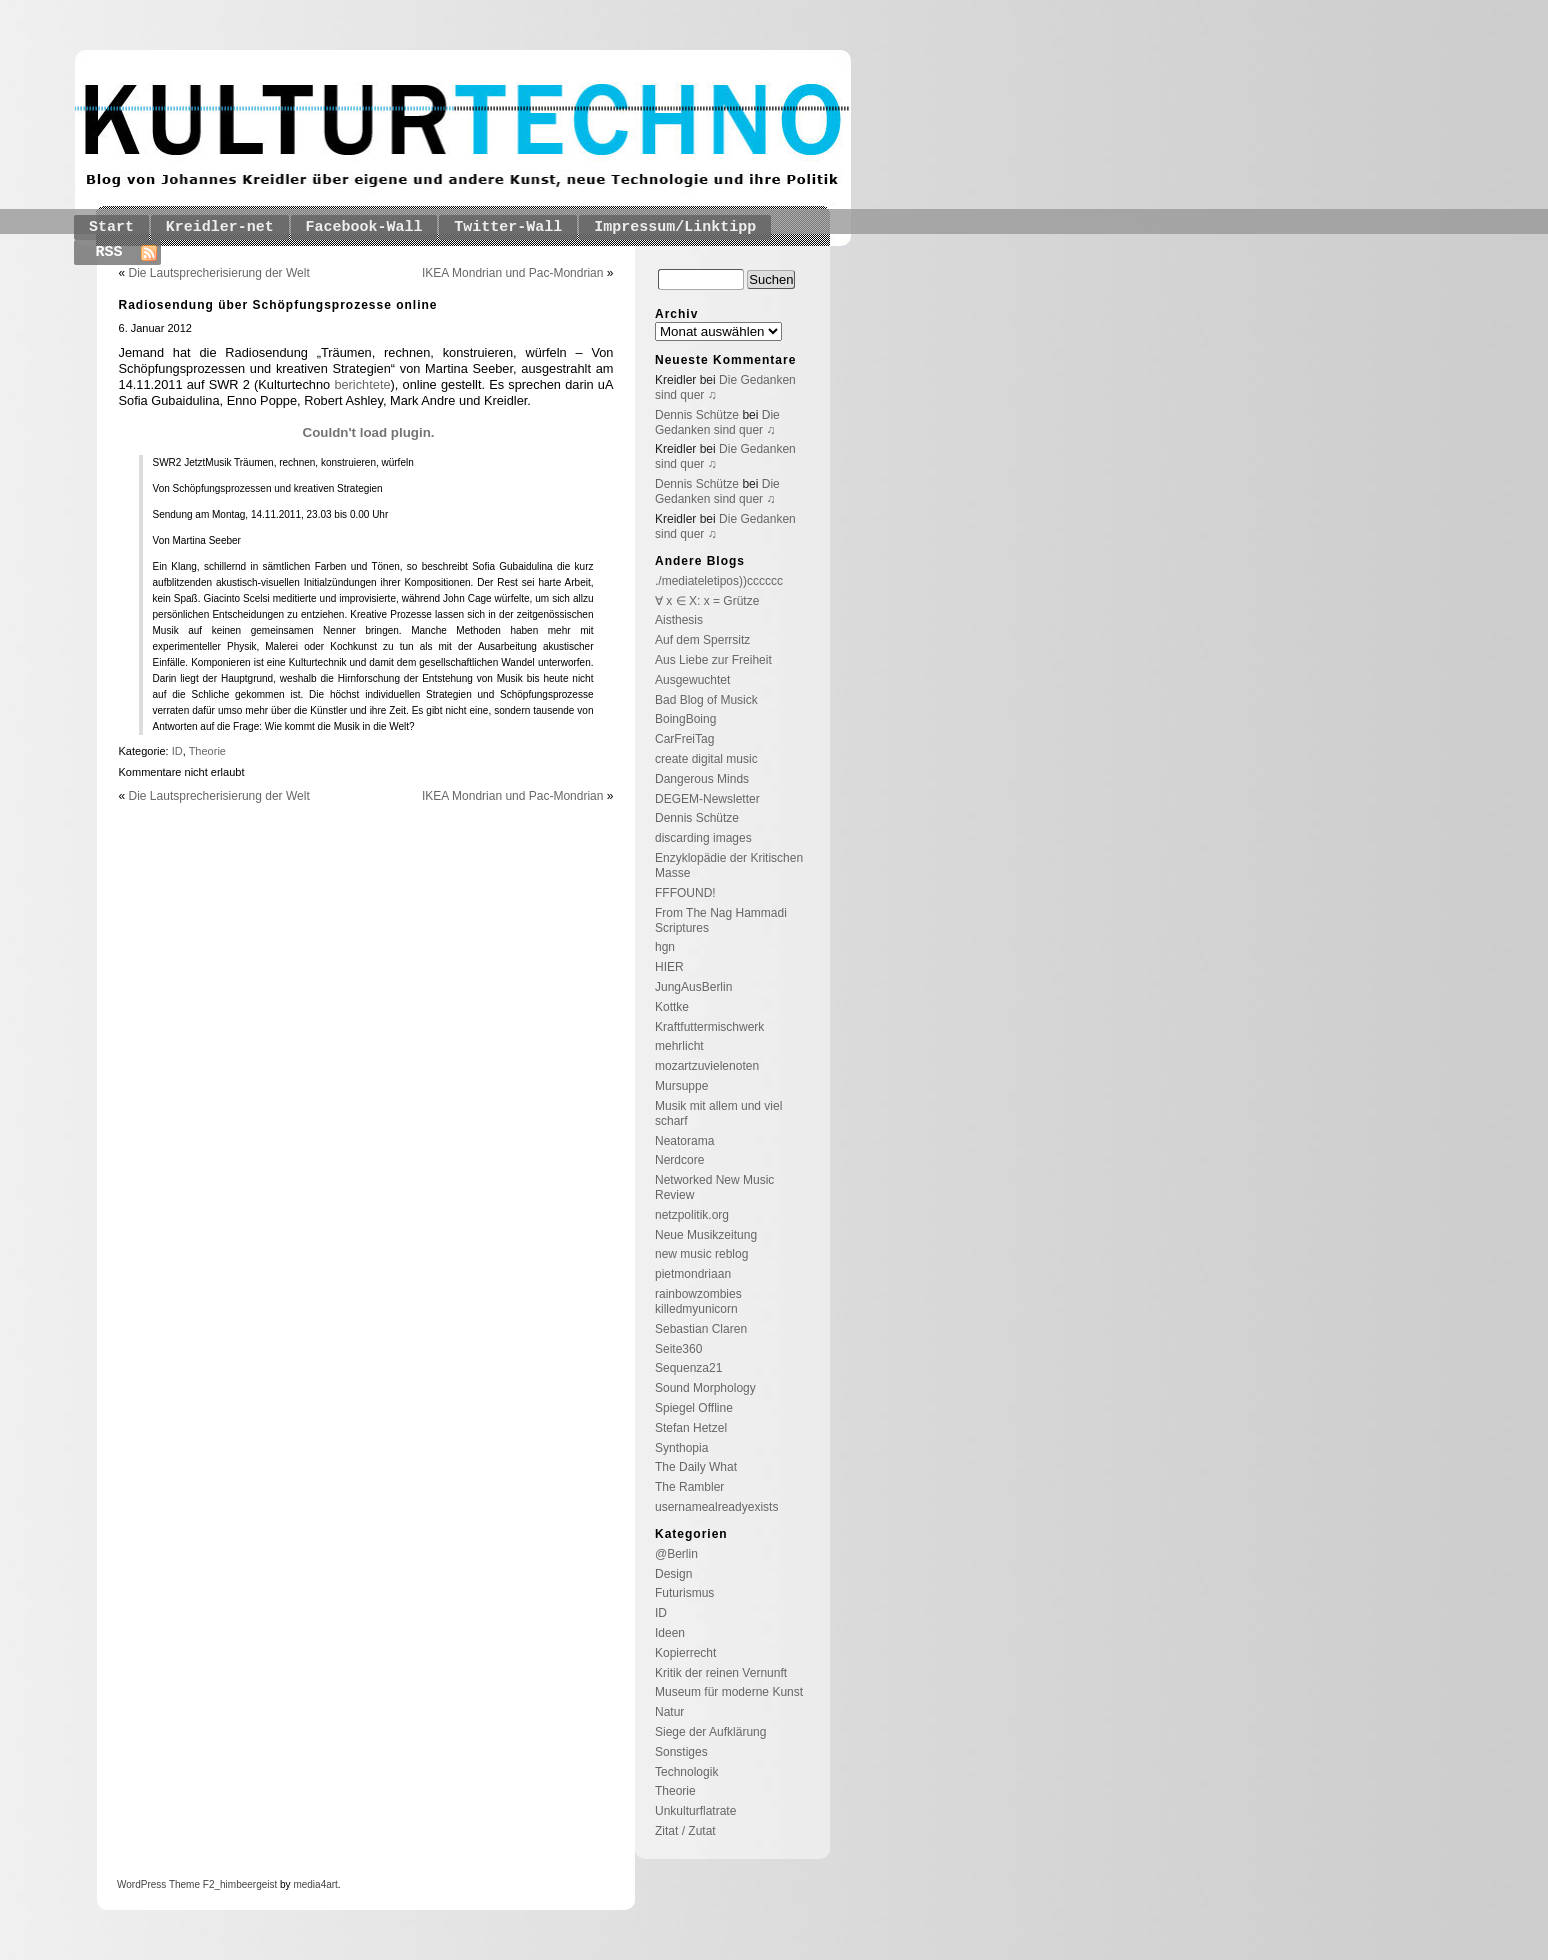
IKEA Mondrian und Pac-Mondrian (512, 273)
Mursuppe (681, 1086)
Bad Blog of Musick (706, 700)
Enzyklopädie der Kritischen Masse (729, 865)
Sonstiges (681, 1752)
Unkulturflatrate (695, 1811)
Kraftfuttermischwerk (709, 1027)
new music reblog (701, 1254)
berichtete (362, 384)
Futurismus (684, 1593)
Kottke (672, 1007)
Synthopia (681, 1448)
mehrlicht (679, 1046)
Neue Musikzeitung (706, 1235)
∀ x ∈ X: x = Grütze (707, 601)
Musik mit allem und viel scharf (718, 1113)
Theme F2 (190, 1884)
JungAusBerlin (693, 987)
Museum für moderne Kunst (729, 1692)
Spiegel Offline (694, 1408)
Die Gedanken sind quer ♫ (717, 422)
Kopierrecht (685, 1653)
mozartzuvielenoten (707, 1066)
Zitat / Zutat (685, 1831)
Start (111, 227)
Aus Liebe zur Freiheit (713, 660)
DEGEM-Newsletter (707, 799)
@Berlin (676, 1554)
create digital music (706, 759)
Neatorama (684, 1141)
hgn (665, 947)
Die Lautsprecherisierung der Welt (219, 273)
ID (177, 751)
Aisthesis (679, 620)
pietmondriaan (693, 1274)
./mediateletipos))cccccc (719, 581)
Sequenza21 (688, 1368)
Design (673, 1574)
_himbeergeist (245, 1884)
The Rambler (689, 1487)
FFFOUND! (685, 893)
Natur (669, 1712)
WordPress (141, 1884)
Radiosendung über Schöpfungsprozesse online (278, 305)
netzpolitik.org (692, 1215)
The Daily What (696, 1467)
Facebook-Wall (364, 227)
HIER (669, 967)
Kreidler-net (220, 227)
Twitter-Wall (508, 227)
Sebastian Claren (701, 1329)
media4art (315, 1884)
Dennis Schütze (697, 415)
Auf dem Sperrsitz (702, 640)
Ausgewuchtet (692, 680)
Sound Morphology (705, 1388)
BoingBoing (685, 719)
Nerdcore (679, 1160)
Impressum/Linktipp (675, 227)
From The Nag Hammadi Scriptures (721, 920)
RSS (109, 252)
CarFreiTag (684, 739)
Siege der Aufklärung (710, 1732)
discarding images (703, 838)
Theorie (207, 751)
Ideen (670, 1633)
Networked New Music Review (714, 1187)
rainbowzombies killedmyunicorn (698, 1301)
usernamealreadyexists (716, 1507)
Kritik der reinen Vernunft (721, 1673)
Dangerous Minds (702, 779)
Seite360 (678, 1349)
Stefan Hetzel (691, 1428)
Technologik (686, 1772)
